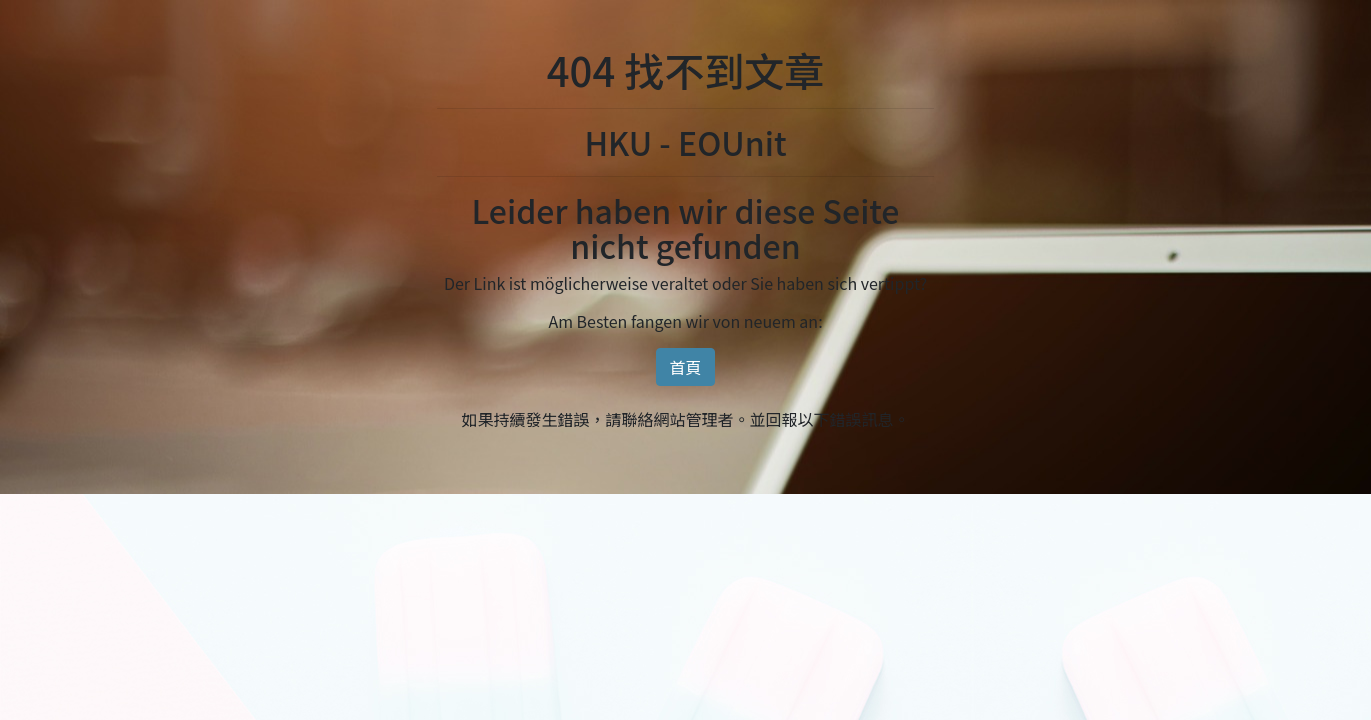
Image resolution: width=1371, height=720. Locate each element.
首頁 (685, 367)
